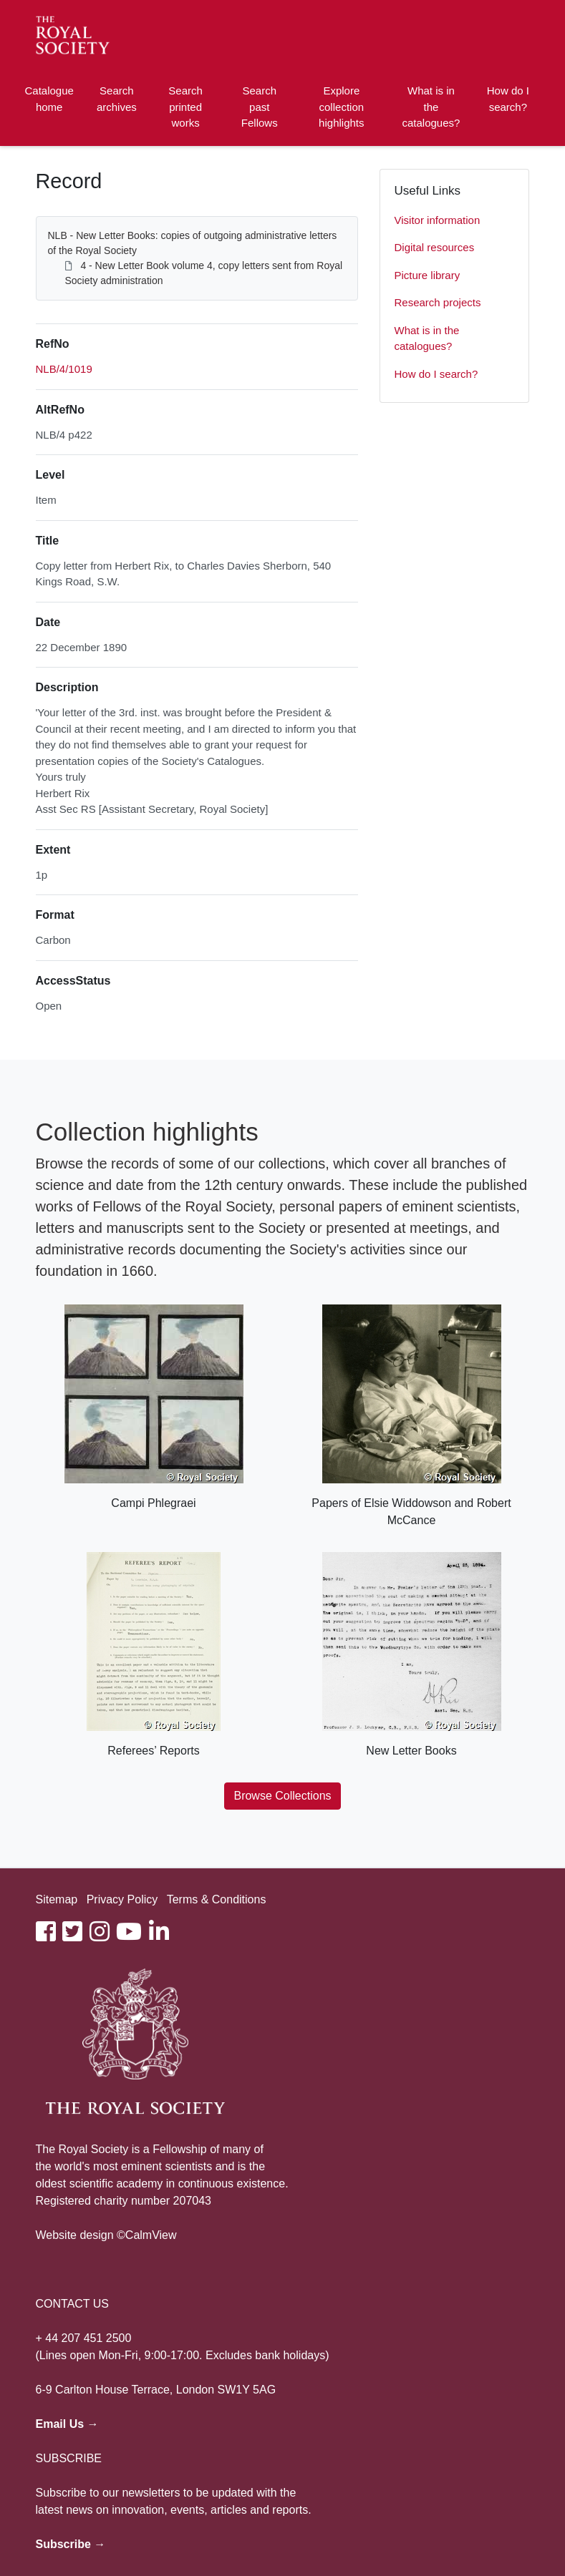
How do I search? (508, 98)
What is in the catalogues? (431, 106)
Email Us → (67, 2424)
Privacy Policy (122, 1899)
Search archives (117, 98)
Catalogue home (49, 98)
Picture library (427, 275)
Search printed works (185, 106)
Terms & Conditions (216, 1899)
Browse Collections (282, 1796)
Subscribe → (71, 2544)
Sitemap (57, 1899)
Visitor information (438, 220)
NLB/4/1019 (64, 369)
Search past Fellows (259, 106)
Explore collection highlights (341, 106)
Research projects (438, 302)
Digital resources (435, 247)
